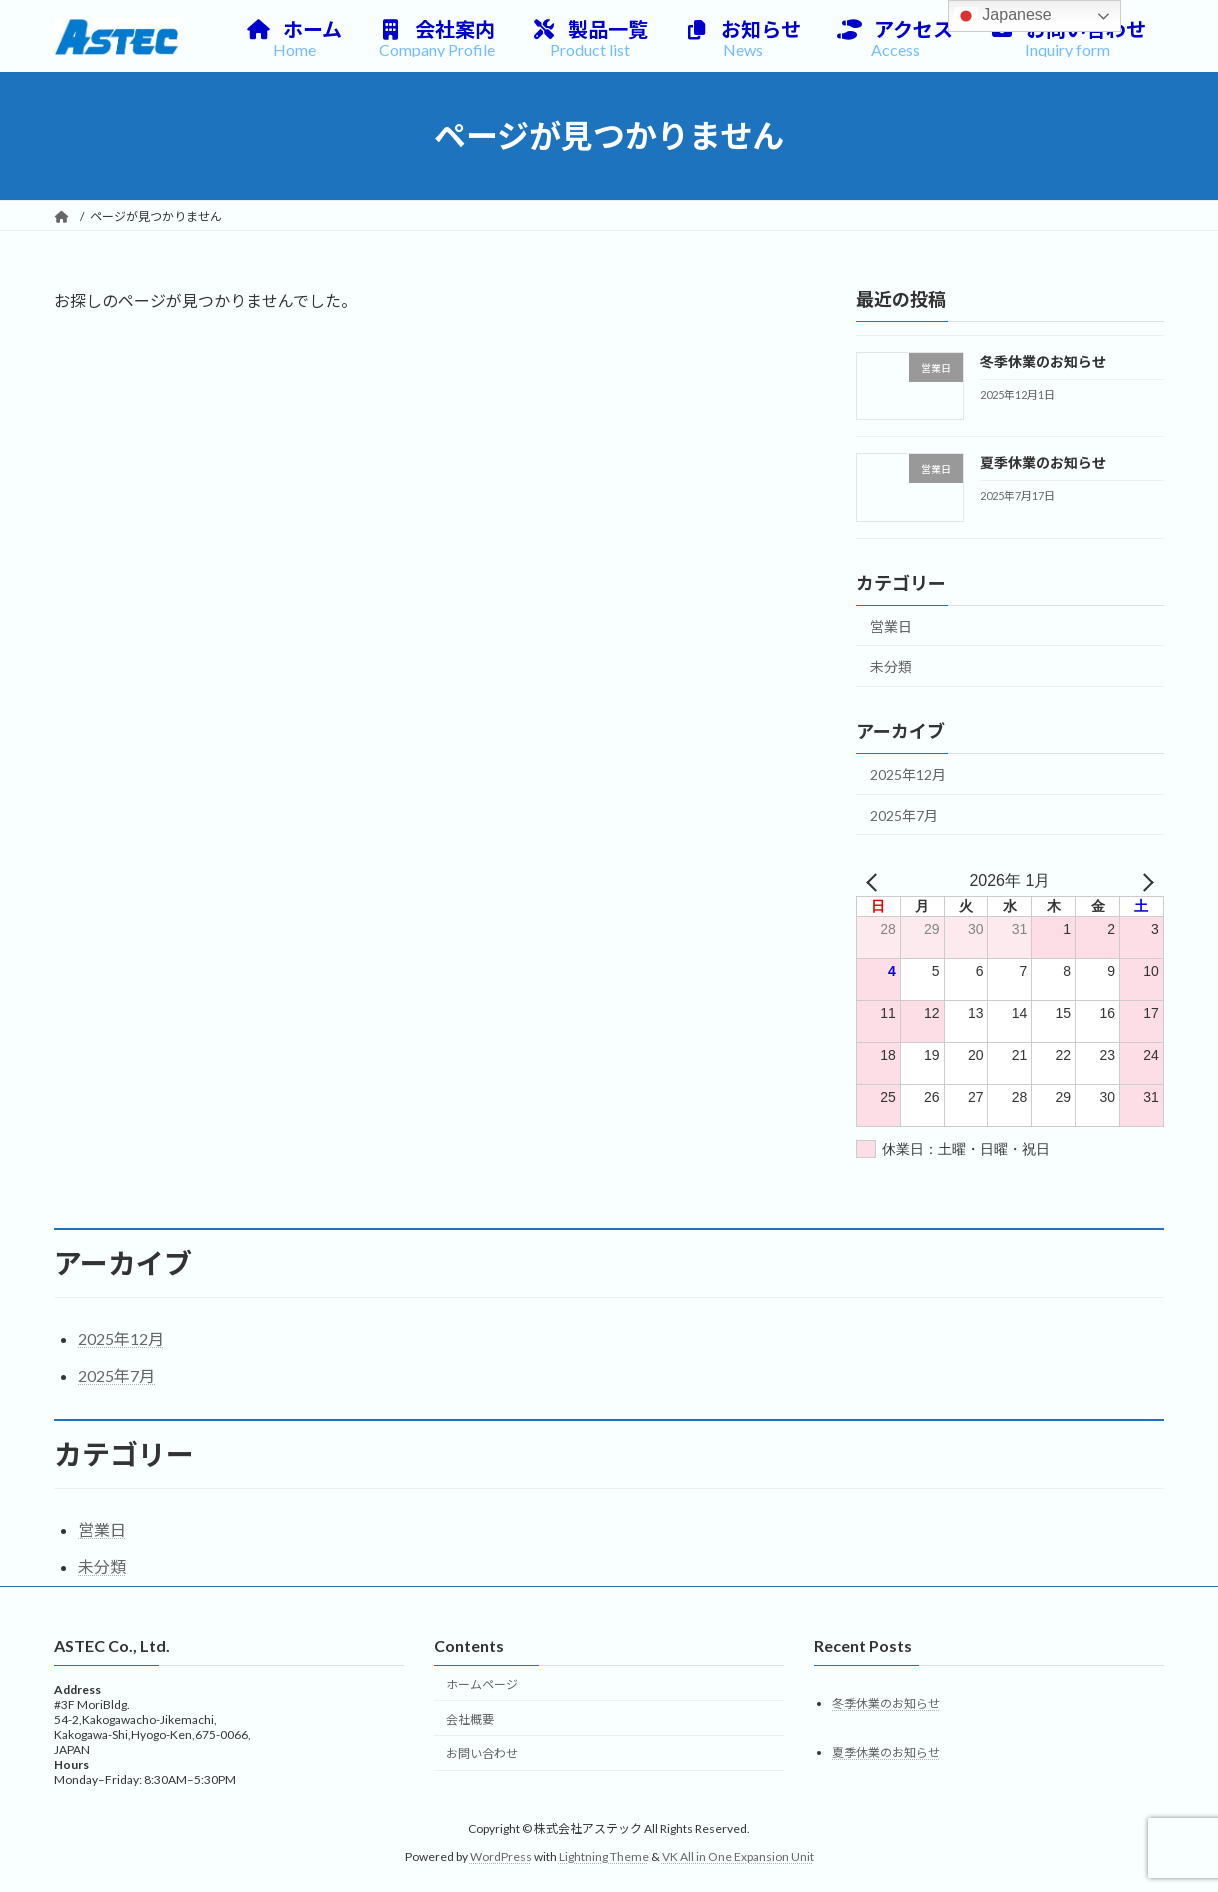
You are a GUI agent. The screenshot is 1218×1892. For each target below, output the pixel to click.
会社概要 (470, 1719)
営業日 (891, 626)
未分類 (891, 667)
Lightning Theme (604, 1856)
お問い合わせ (482, 1754)
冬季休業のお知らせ (1043, 361)
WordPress (501, 1856)
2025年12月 (908, 774)
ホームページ (482, 1684)
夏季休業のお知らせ (1043, 463)
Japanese (1003, 16)
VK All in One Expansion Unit (738, 1856)
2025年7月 (904, 815)
